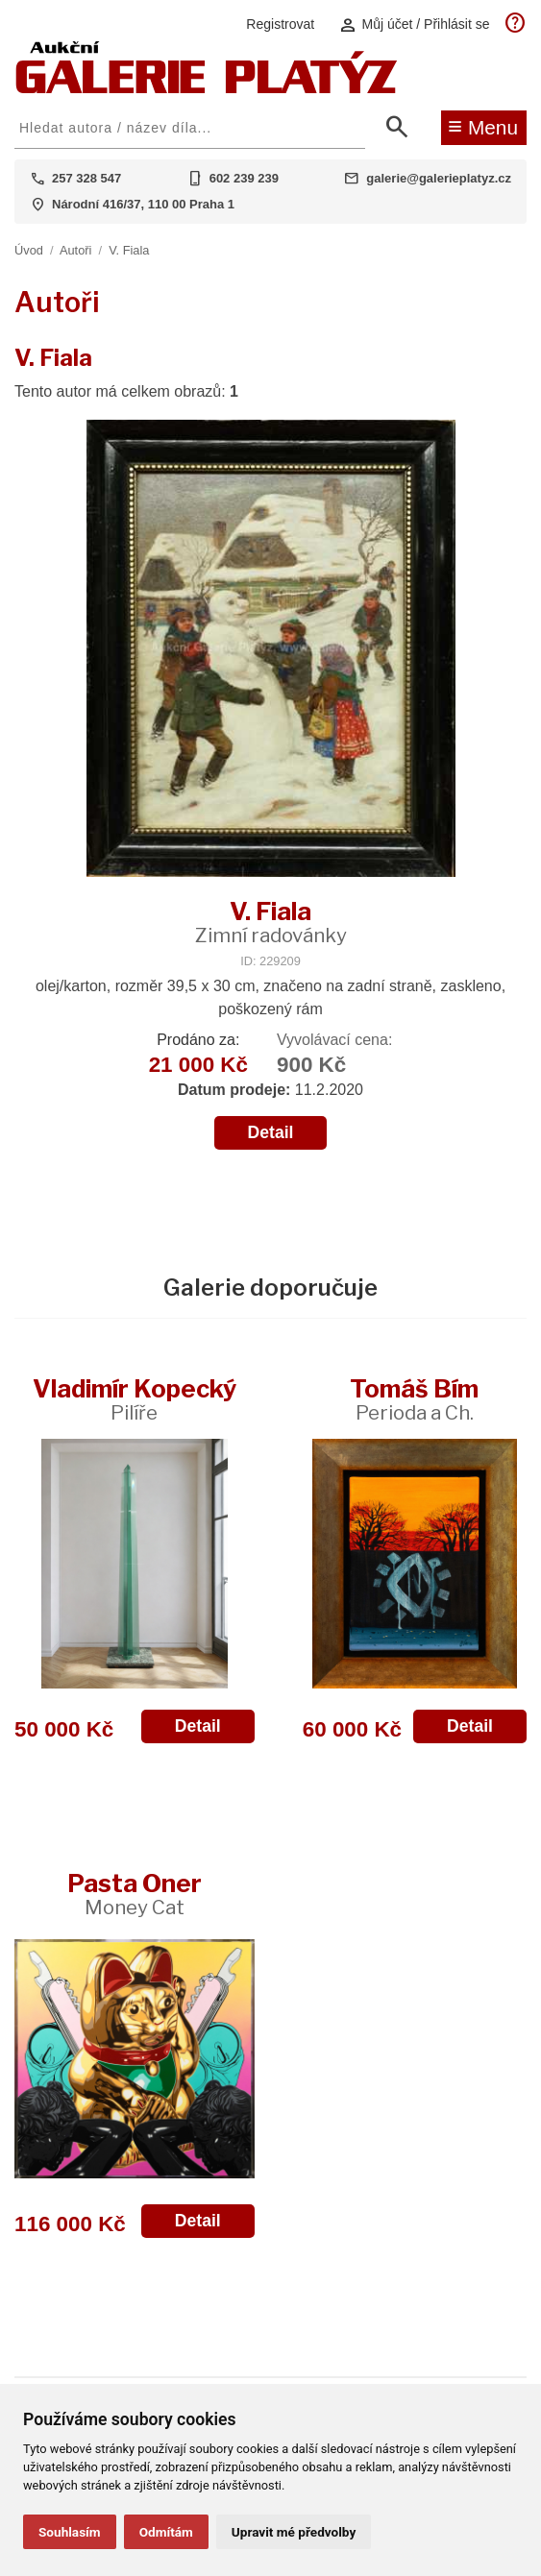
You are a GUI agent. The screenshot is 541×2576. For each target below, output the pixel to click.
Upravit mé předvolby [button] (294, 2532)
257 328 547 (86, 178)
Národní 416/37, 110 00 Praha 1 (143, 204)
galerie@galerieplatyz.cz (438, 178)
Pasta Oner (134, 1893)
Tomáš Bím (414, 1398)
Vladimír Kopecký (134, 1398)
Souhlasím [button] (69, 2532)
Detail (271, 1132)
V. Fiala (129, 250)
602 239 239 (244, 178)
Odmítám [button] (166, 2532)
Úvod (28, 250)
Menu (483, 125)
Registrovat (280, 24)
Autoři (75, 250)
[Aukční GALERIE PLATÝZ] (206, 89)
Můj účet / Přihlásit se (414, 24)
